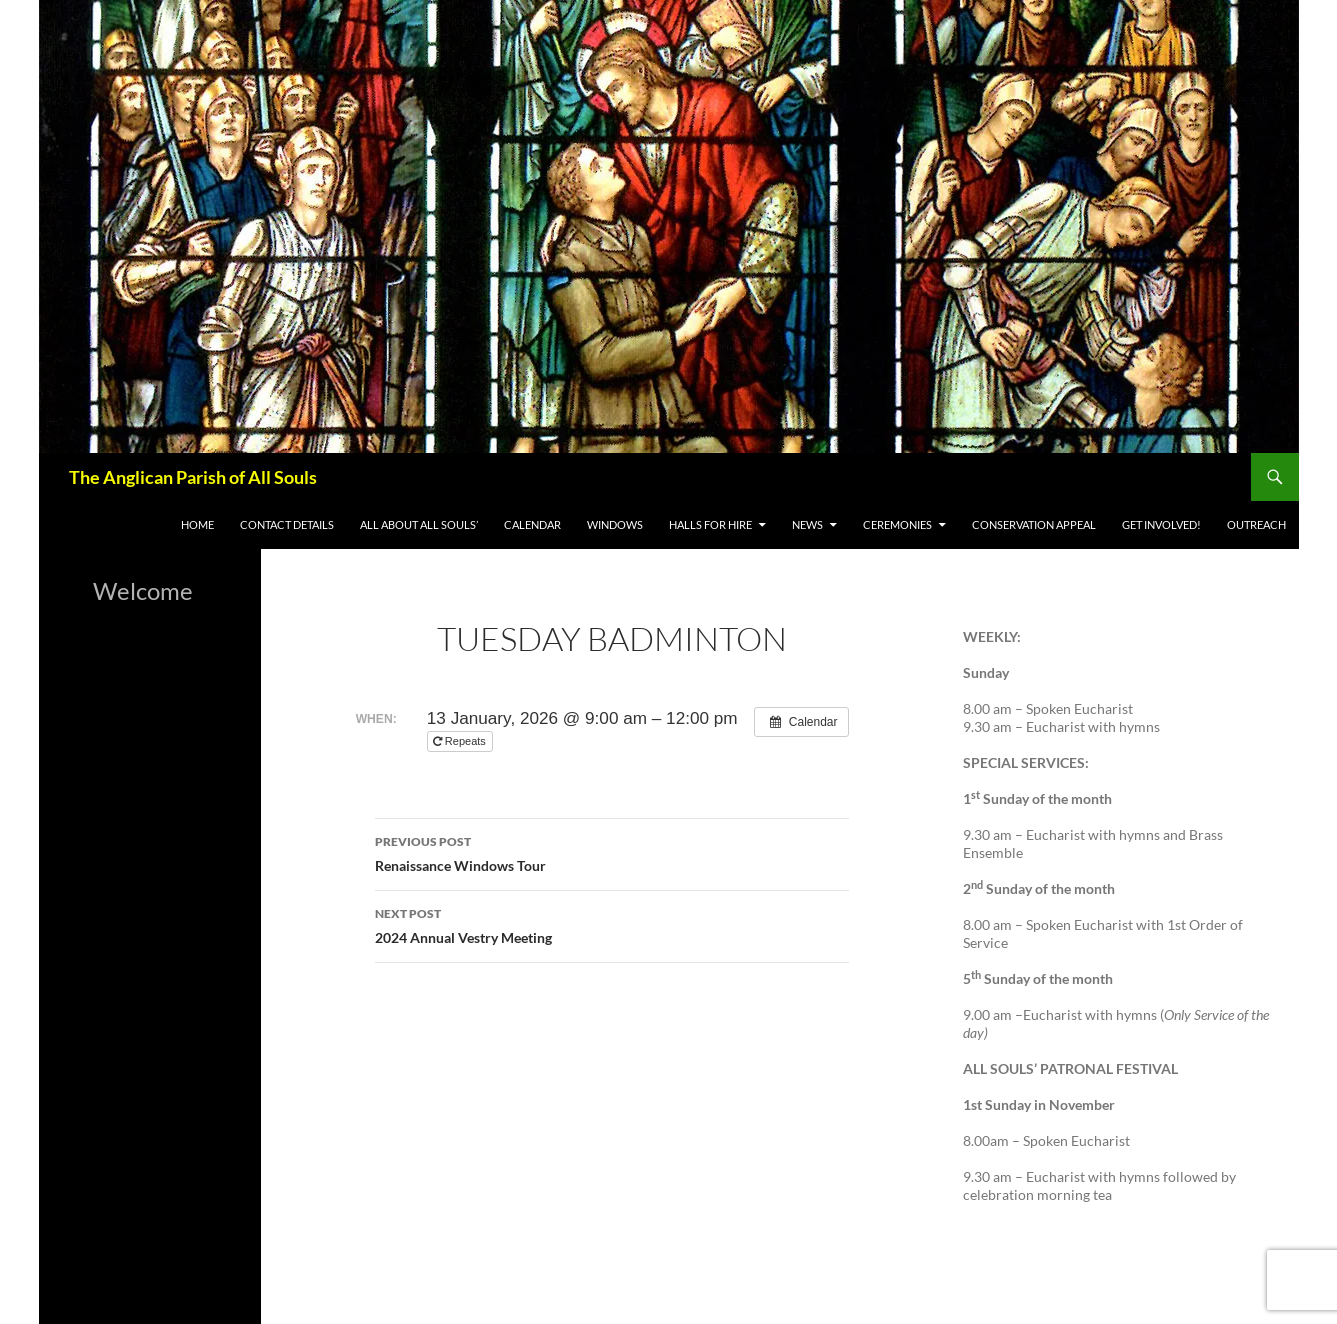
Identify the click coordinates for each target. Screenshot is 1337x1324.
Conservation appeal (1034, 524)
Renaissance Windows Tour (612, 852)
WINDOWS (615, 524)
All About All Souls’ (419, 524)
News (807, 524)
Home (197, 524)
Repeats (461, 741)
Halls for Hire (710, 524)
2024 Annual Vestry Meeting (612, 924)
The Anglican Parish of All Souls (193, 477)
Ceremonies (897, 524)
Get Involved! (1161, 524)
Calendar (532, 524)
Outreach (1256, 524)
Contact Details (287, 524)
